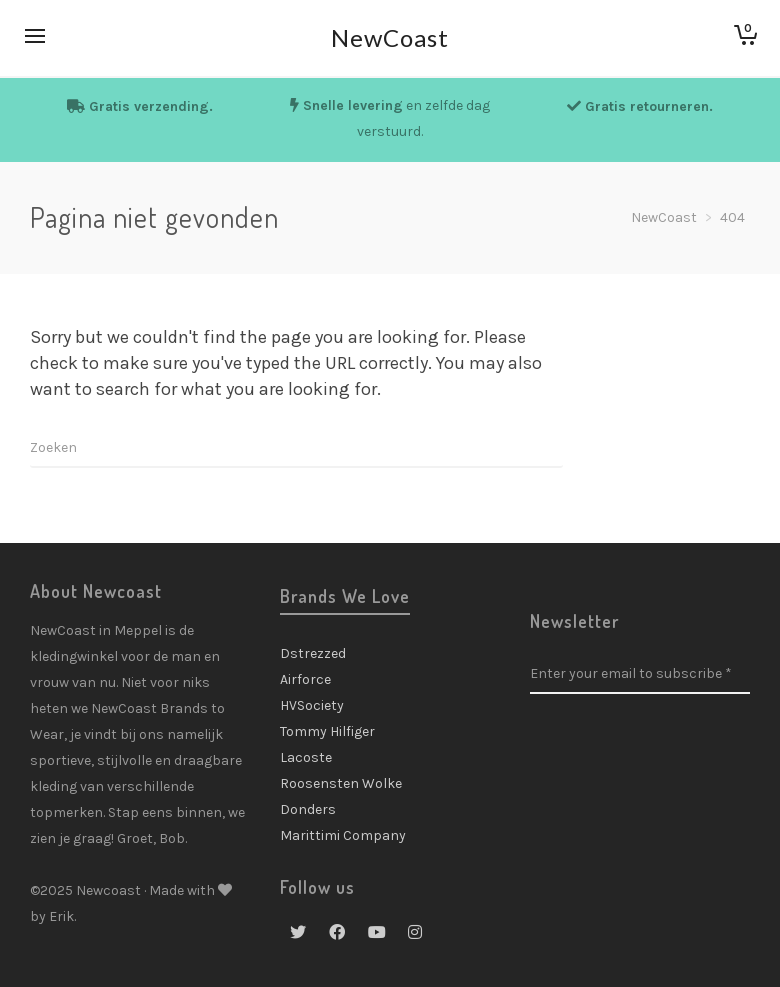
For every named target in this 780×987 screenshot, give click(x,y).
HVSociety (312, 705)
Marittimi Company (343, 835)
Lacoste (306, 757)
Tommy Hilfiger (327, 731)
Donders (308, 809)
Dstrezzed (313, 653)
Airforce (305, 679)
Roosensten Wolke (341, 783)
